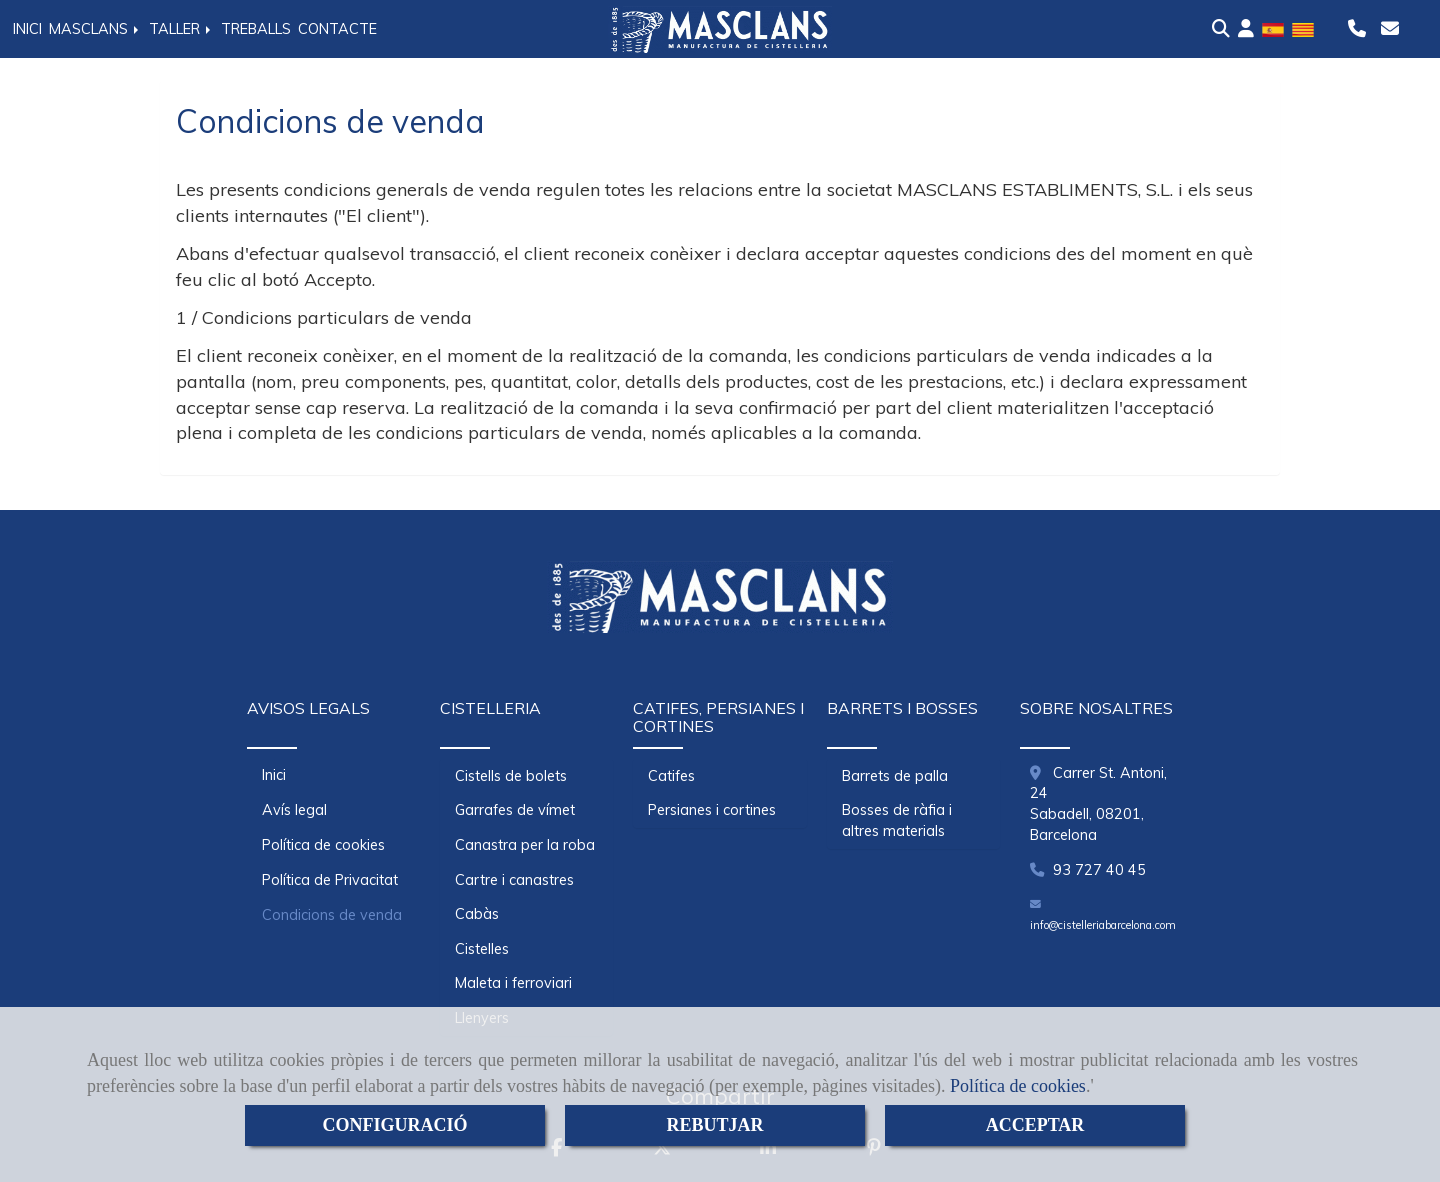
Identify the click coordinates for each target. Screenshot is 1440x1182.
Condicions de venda (332, 915)
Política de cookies (1018, 1086)
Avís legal (294, 810)
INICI (27, 29)
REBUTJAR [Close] (714, 1125)
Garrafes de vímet (515, 810)
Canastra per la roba (525, 845)
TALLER (181, 29)
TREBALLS (256, 29)
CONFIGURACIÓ (394, 1125)
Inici (274, 775)
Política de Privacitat (330, 880)
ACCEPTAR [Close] (1035, 1125)
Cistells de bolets (511, 776)
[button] (1246, 29)
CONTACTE (337, 29)
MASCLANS (95, 29)
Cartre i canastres (514, 880)
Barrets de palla (895, 776)
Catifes (671, 776)
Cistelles (482, 949)
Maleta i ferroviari (513, 983)
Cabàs (477, 914)
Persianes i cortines (712, 810)
